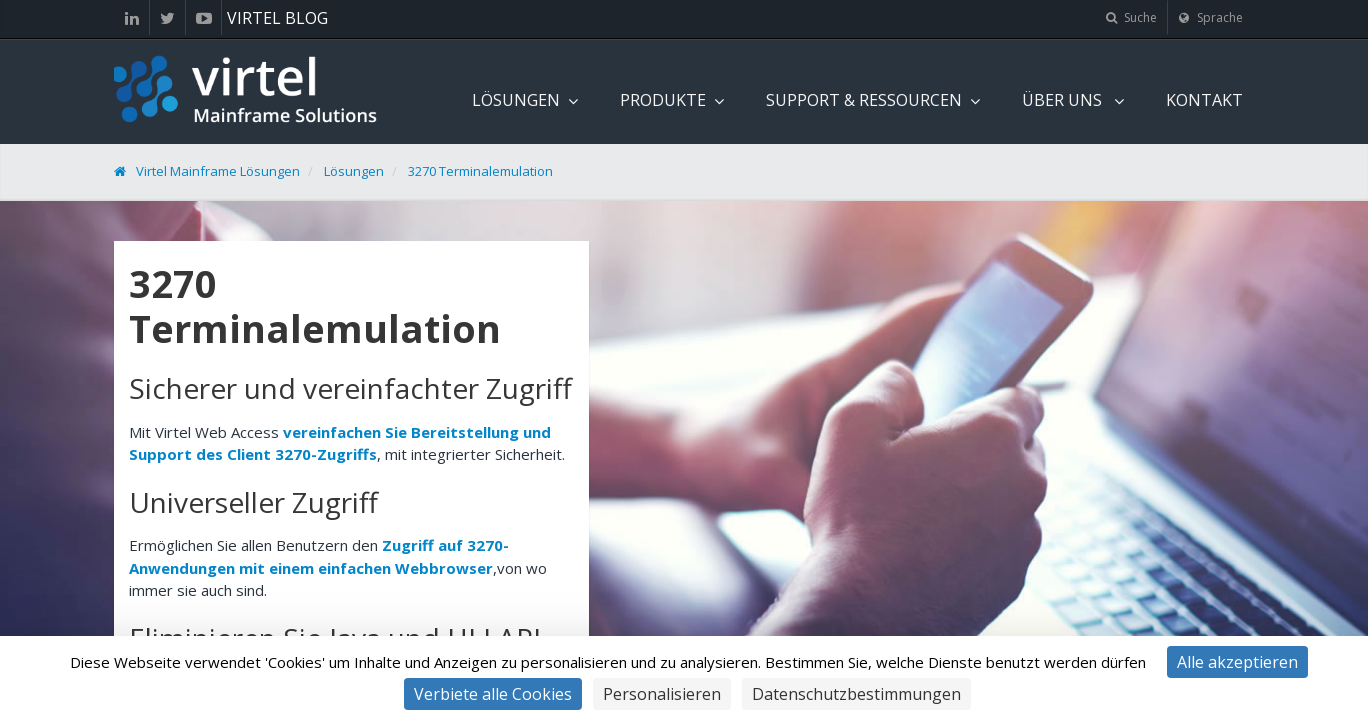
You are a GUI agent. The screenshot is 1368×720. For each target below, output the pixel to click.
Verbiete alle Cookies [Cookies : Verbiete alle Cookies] (493, 694)
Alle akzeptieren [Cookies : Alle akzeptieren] (1237, 662)
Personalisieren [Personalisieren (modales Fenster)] (662, 694)
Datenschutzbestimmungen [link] (856, 694)
